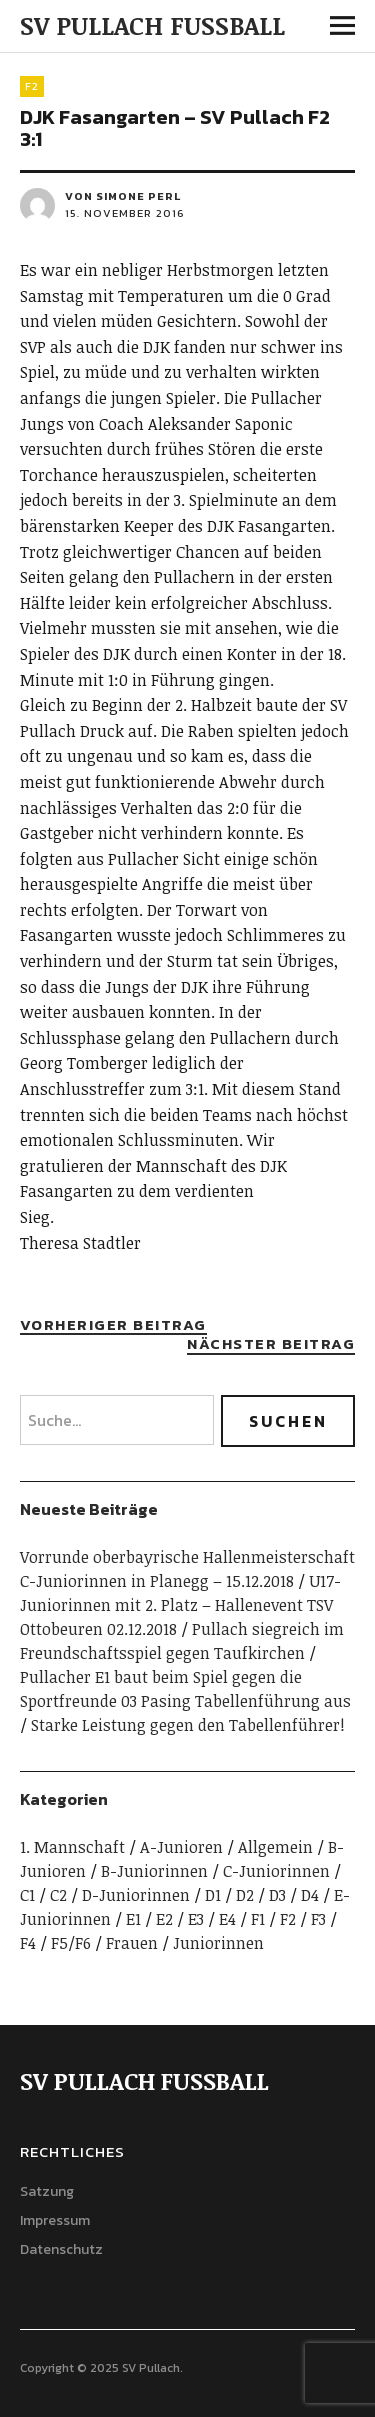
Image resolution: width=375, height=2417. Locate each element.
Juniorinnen (218, 1943)
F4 (28, 1943)
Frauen (132, 1943)
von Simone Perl (123, 196)
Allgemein (275, 1847)
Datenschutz (61, 2249)
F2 (32, 86)
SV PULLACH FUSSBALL (152, 25)
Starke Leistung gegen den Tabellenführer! (188, 1725)
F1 (258, 1919)
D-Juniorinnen (136, 1895)
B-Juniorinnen (154, 1871)
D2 (245, 1895)
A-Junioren (181, 1847)
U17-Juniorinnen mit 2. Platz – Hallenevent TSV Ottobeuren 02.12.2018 (180, 1605)
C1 (27, 1895)
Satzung (47, 2191)
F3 (318, 1919)
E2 (164, 1919)
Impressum (55, 2220)
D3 (277, 1895)
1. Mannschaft (72, 1847)
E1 (133, 1919)
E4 (227, 1919)
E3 (196, 1919)
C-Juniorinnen (276, 1871)
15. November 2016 (125, 213)
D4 (310, 1895)
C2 (58, 1895)
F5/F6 (71, 1943)
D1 (213, 1895)
